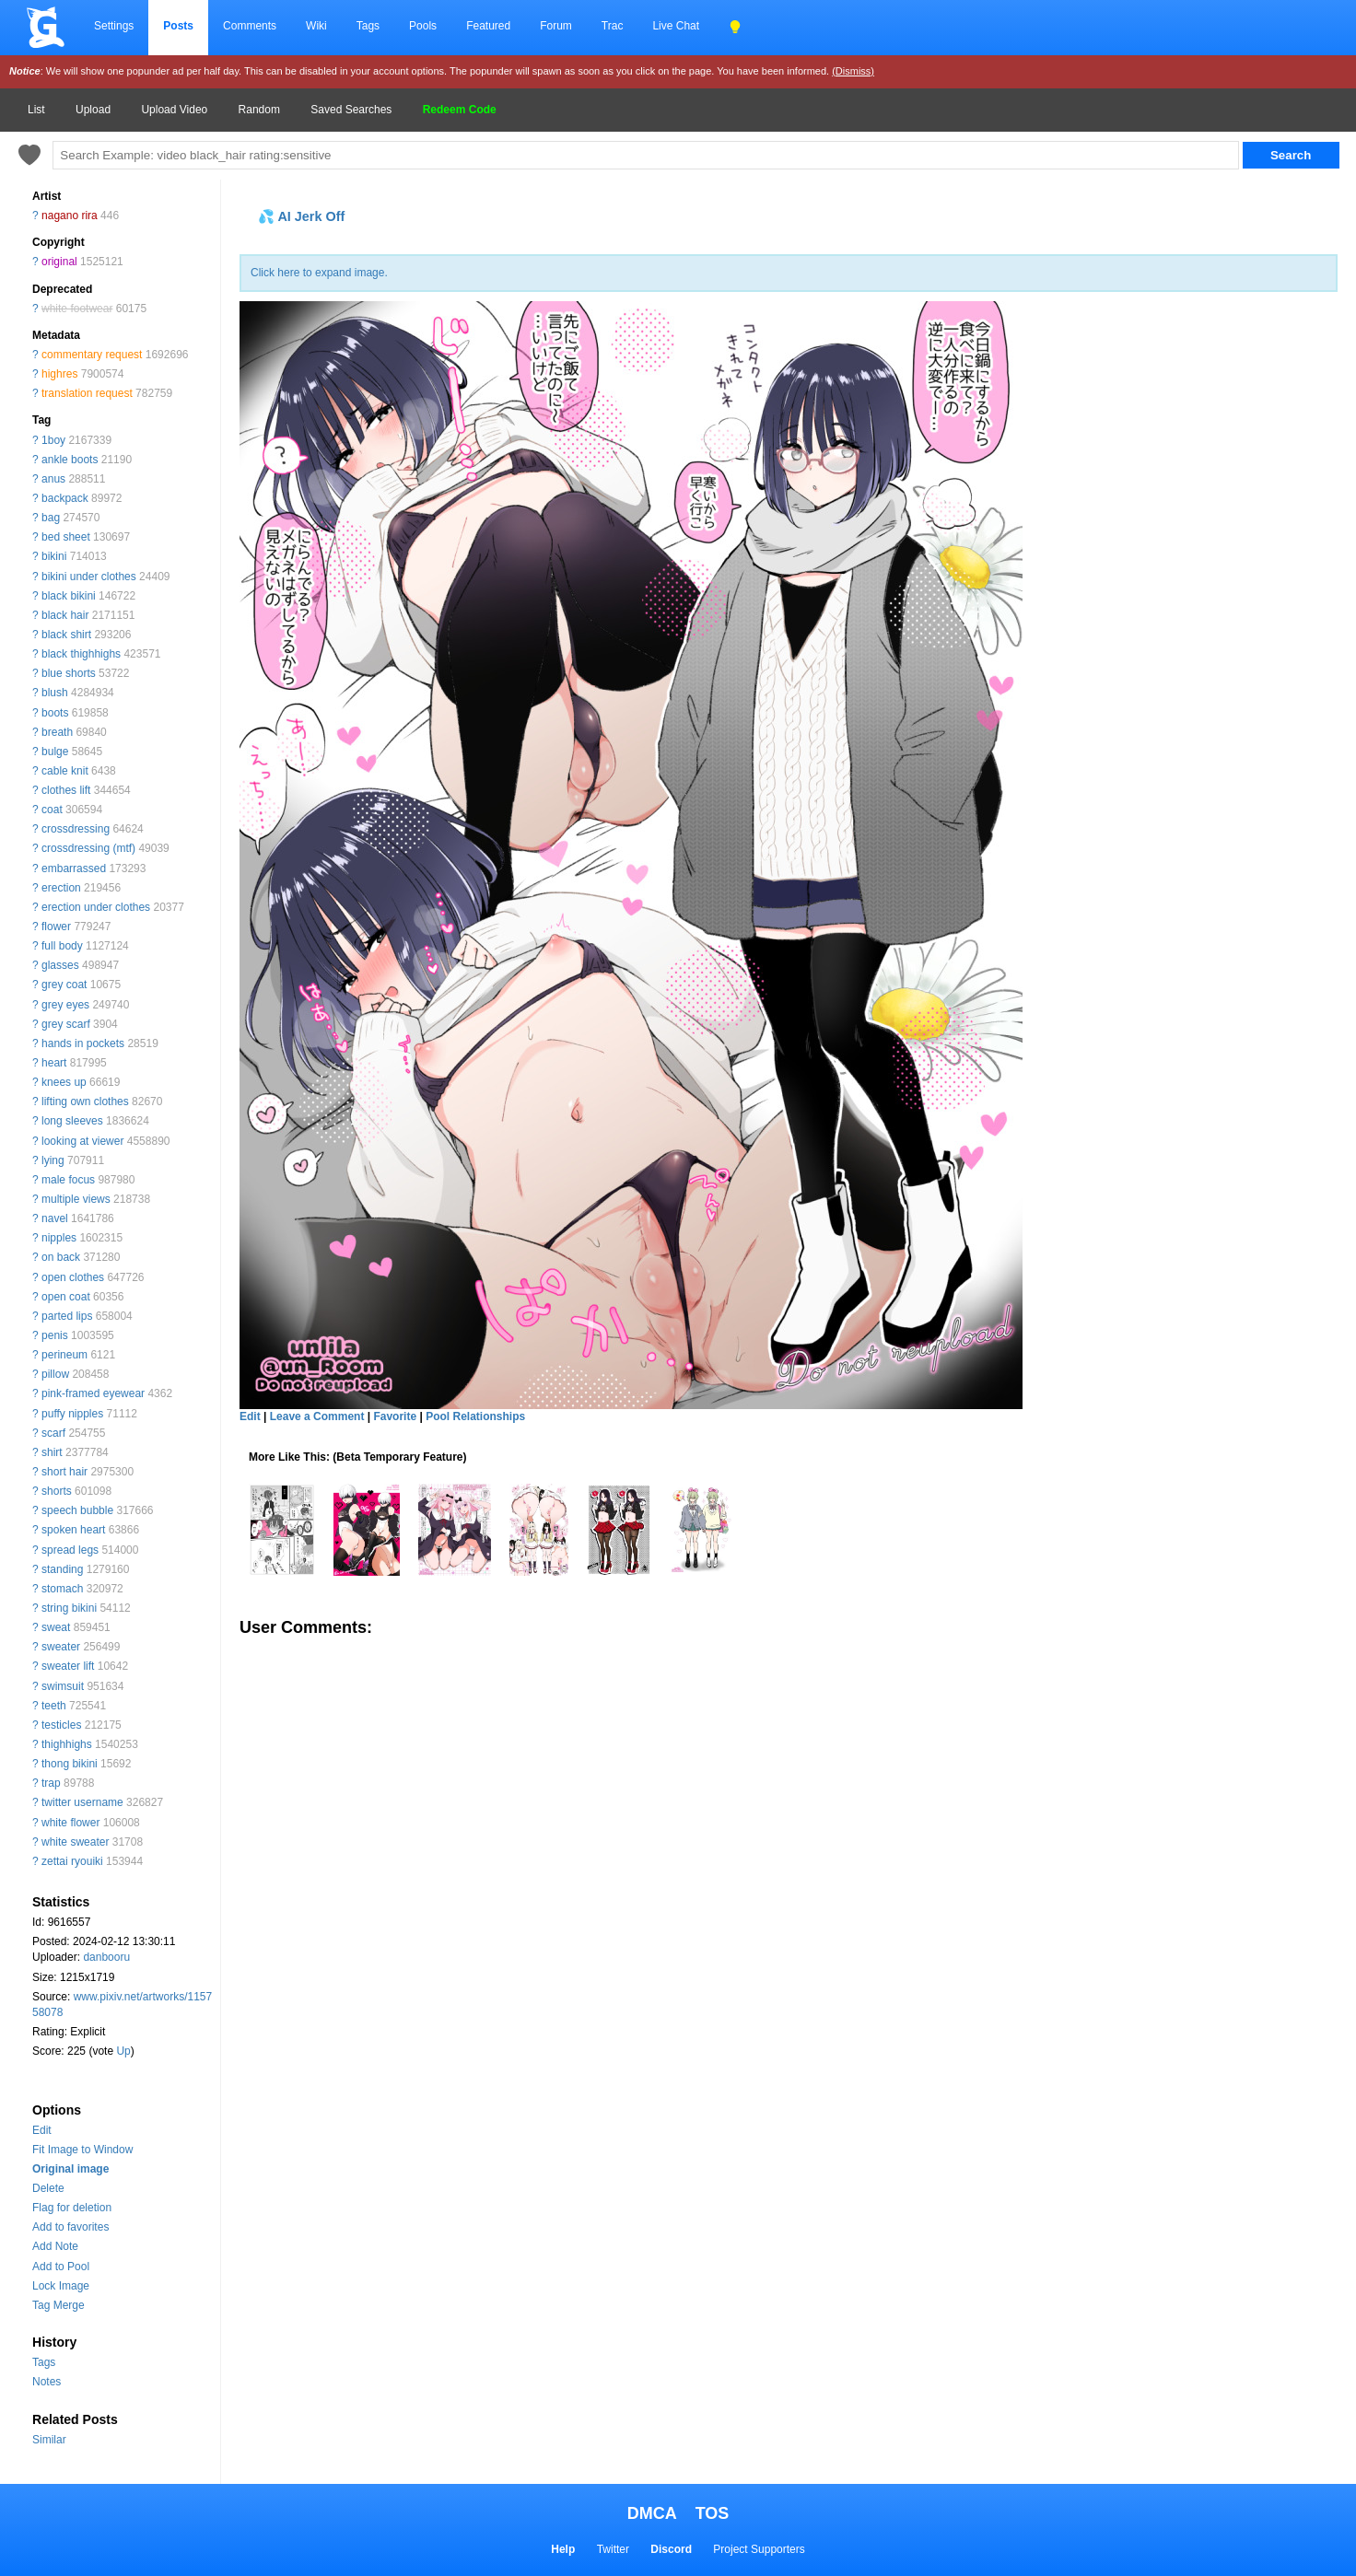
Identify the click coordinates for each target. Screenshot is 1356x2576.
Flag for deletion (71, 2207)
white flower (70, 1822)
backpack (64, 498)
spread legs (70, 1550)
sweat (55, 1627)
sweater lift (67, 1666)
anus (53, 478)
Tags (368, 25)
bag (50, 517)
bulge (54, 751)
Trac (613, 25)
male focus (68, 1179)
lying (52, 1160)
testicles (61, 1725)
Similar (49, 2439)
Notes (46, 2381)
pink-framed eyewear (93, 1393)
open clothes (72, 1277)
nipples (58, 1237)
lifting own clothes (85, 1101)
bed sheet (65, 536)
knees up (64, 1082)
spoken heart (73, 1529)
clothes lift (65, 790)
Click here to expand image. (319, 272)
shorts (56, 1491)
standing (62, 1569)
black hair (64, 615)
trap (51, 1783)
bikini (53, 556)
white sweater (75, 1842)
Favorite (394, 1416)
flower (56, 926)
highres (59, 373)
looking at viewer (82, 1141)
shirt (52, 1452)
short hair (64, 1471)
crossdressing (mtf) (88, 848)
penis (54, 1335)
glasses (60, 965)
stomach (62, 1588)
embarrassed (73, 868)
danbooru (106, 1957)
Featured (488, 25)
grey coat (64, 984)
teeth (53, 1705)
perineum (64, 1354)
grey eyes (65, 1004)
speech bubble (77, 1510)
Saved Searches (351, 109)
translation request (87, 393)
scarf (53, 1433)
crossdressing (75, 828)
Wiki (316, 25)
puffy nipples (72, 1413)
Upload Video (174, 109)
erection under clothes (95, 907)
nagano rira (69, 215)
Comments (249, 25)
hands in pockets (82, 1043)
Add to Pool (60, 2266)
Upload (93, 109)
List (36, 109)
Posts (178, 25)
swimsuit (62, 1686)
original (59, 261)
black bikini (68, 595)
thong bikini (69, 1763)
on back (60, 1257)
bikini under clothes (88, 576)
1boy (53, 440)
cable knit (64, 770)
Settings (114, 25)
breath (57, 732)
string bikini (69, 1608)
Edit (42, 2130)
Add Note (55, 2246)
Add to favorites (70, 2226)
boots (54, 712)
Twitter (613, 2549)
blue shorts (68, 673)
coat (52, 809)
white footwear (76, 308)
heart (53, 1062)
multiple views (76, 1199)
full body (62, 945)
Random (259, 109)
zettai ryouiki (72, 1861)
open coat (65, 1296)
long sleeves (72, 1120)
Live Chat (675, 25)
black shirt (66, 634)
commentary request (91, 354)
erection (61, 887)
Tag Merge (58, 2305)
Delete (48, 2188)
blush (54, 692)
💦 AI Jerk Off (301, 216)
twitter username (82, 1802)
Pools (423, 25)
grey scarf (65, 1024)
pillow (55, 1374)
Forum (556, 25)
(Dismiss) (853, 70)
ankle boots (69, 459)
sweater (60, 1646)
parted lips (66, 1316)
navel (54, 1218)
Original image (70, 2168)
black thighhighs (81, 653)
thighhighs (66, 1744)
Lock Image (60, 2285)
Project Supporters (758, 2549)
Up (123, 2051)
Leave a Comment (317, 1416)
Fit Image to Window (82, 2149)
